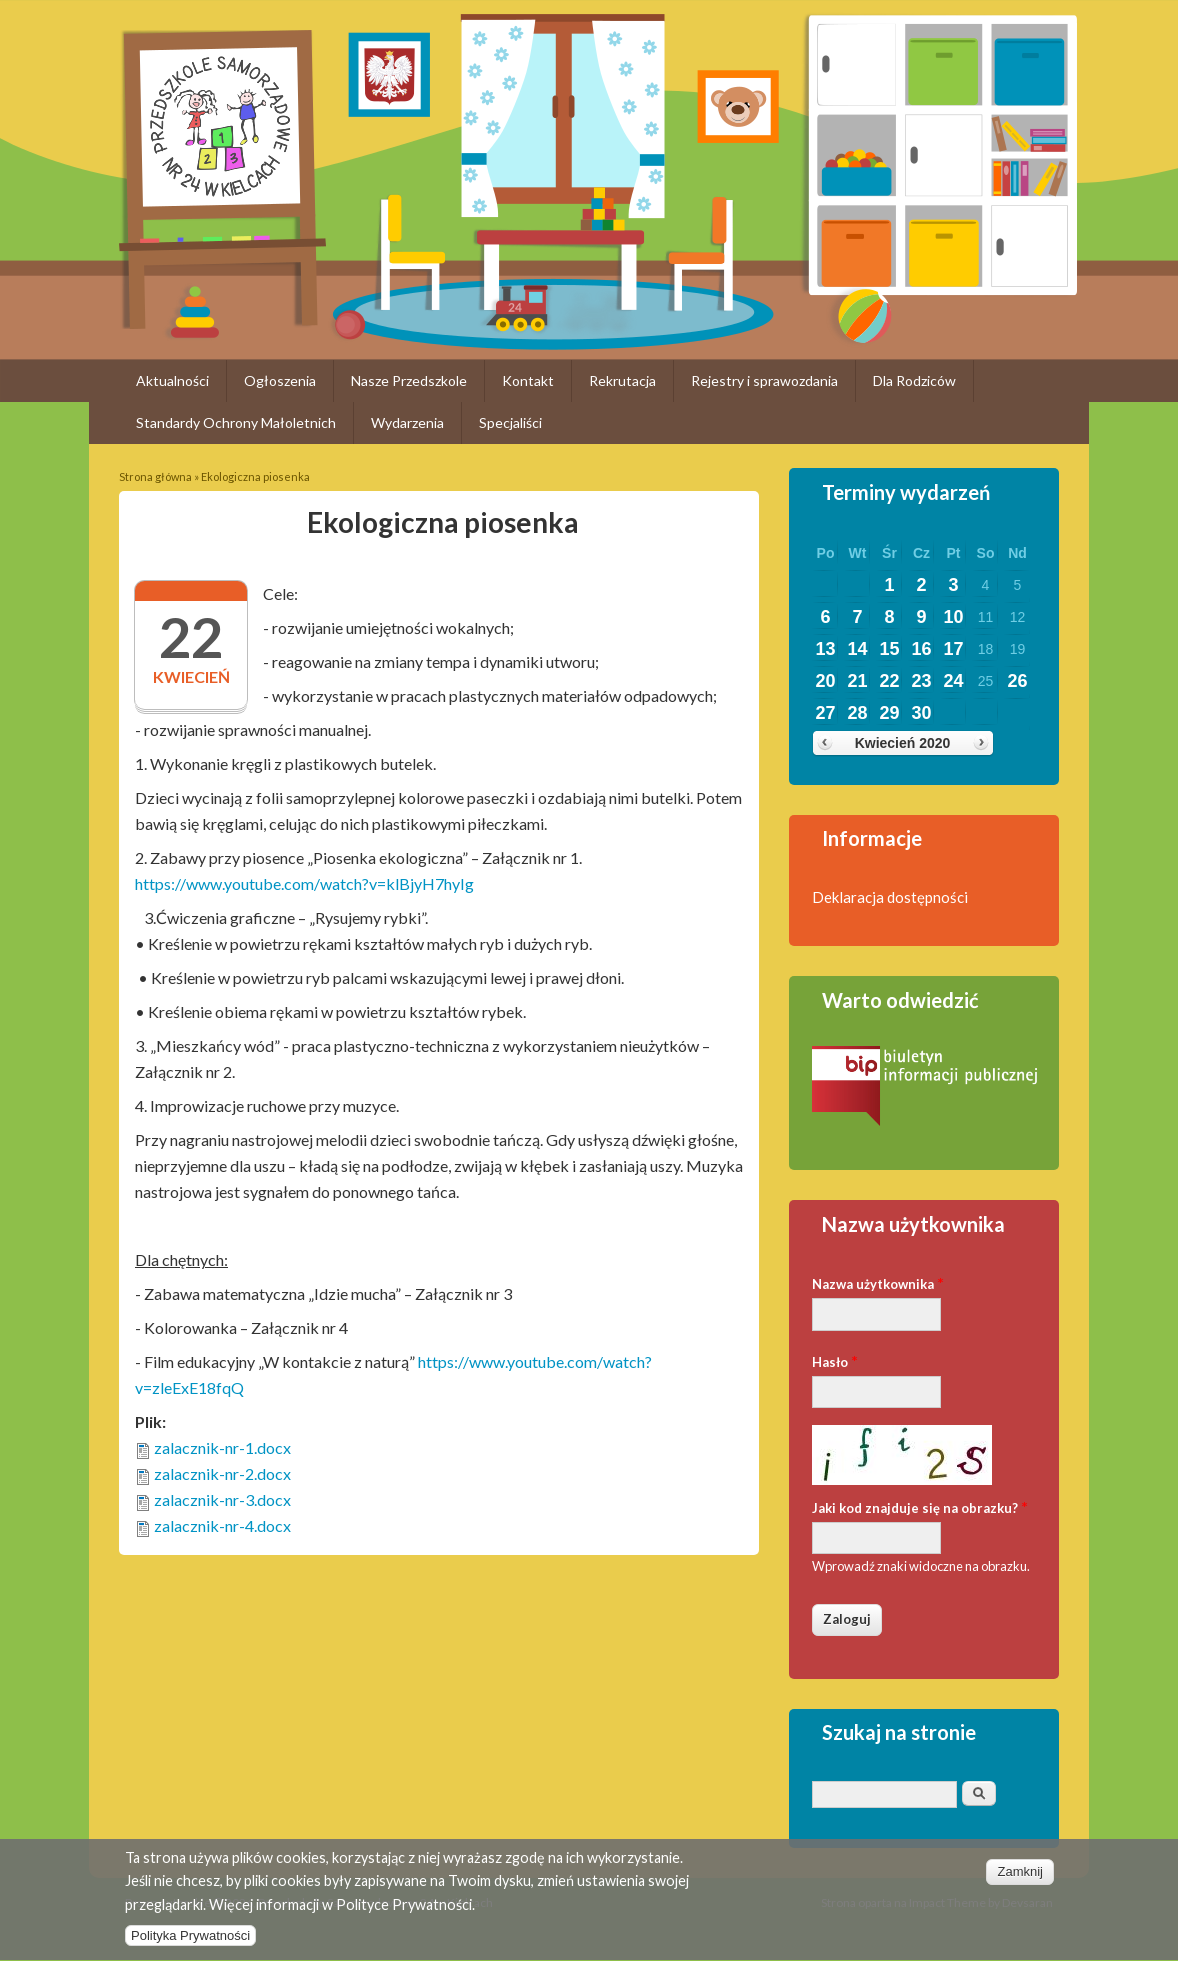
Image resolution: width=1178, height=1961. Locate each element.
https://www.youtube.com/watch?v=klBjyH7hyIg (304, 883)
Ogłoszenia (280, 380)
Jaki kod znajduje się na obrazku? (920, 1506)
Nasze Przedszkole (409, 380)
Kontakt (528, 380)
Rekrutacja (622, 380)
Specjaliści (510, 422)
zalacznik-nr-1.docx (222, 1447)
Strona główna (155, 476)
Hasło (835, 1360)
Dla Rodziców (914, 380)
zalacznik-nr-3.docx (222, 1499)
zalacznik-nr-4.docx (222, 1525)
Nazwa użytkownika (878, 1282)
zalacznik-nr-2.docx (222, 1473)
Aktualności (172, 380)
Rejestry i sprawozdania (764, 380)
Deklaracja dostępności (890, 897)
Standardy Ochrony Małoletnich (236, 422)
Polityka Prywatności (190, 1944)
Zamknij (1020, 1880)
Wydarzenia (407, 422)
